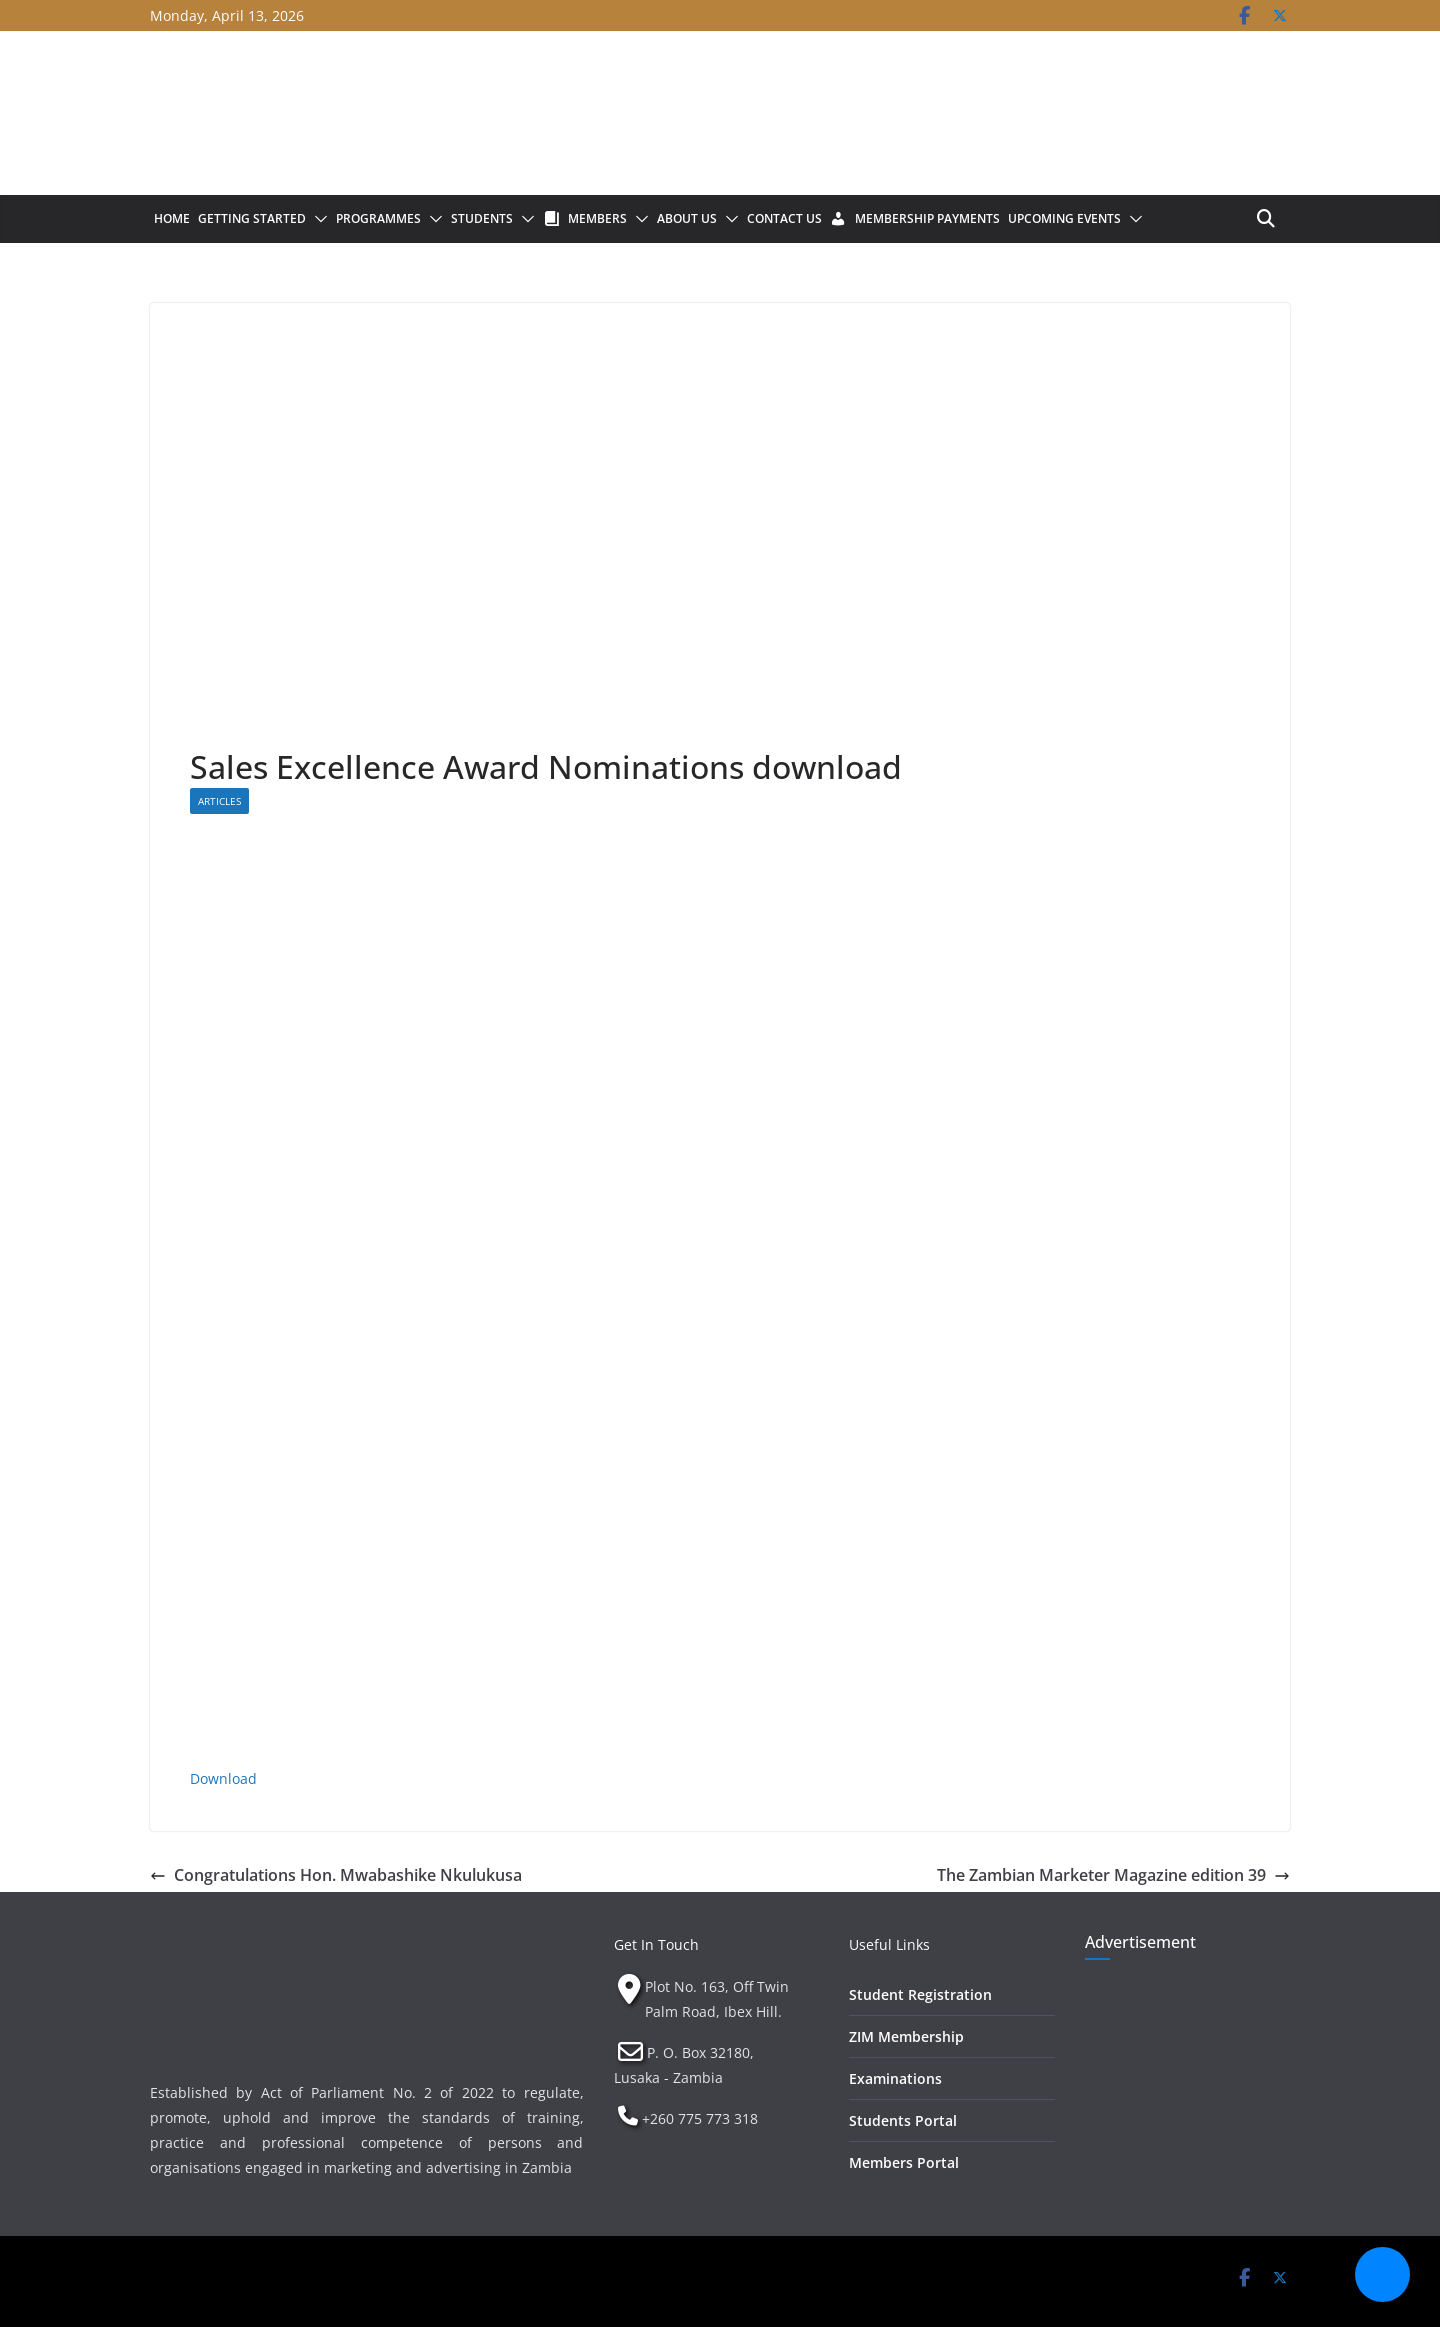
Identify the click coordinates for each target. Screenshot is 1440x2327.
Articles (219, 801)
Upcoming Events (1064, 218)
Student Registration (920, 1994)
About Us (687, 218)
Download (223, 1778)
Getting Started (252, 218)
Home (172, 218)
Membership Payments (927, 218)
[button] (317, 219)
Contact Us (784, 218)
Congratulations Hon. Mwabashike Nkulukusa (336, 1875)
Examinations (895, 2078)
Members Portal (904, 2162)
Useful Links (889, 1944)
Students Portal (903, 2120)
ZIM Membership (906, 2036)
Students (482, 218)
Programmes (378, 218)
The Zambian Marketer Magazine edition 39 (1113, 1875)
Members (597, 218)
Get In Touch (656, 1944)
